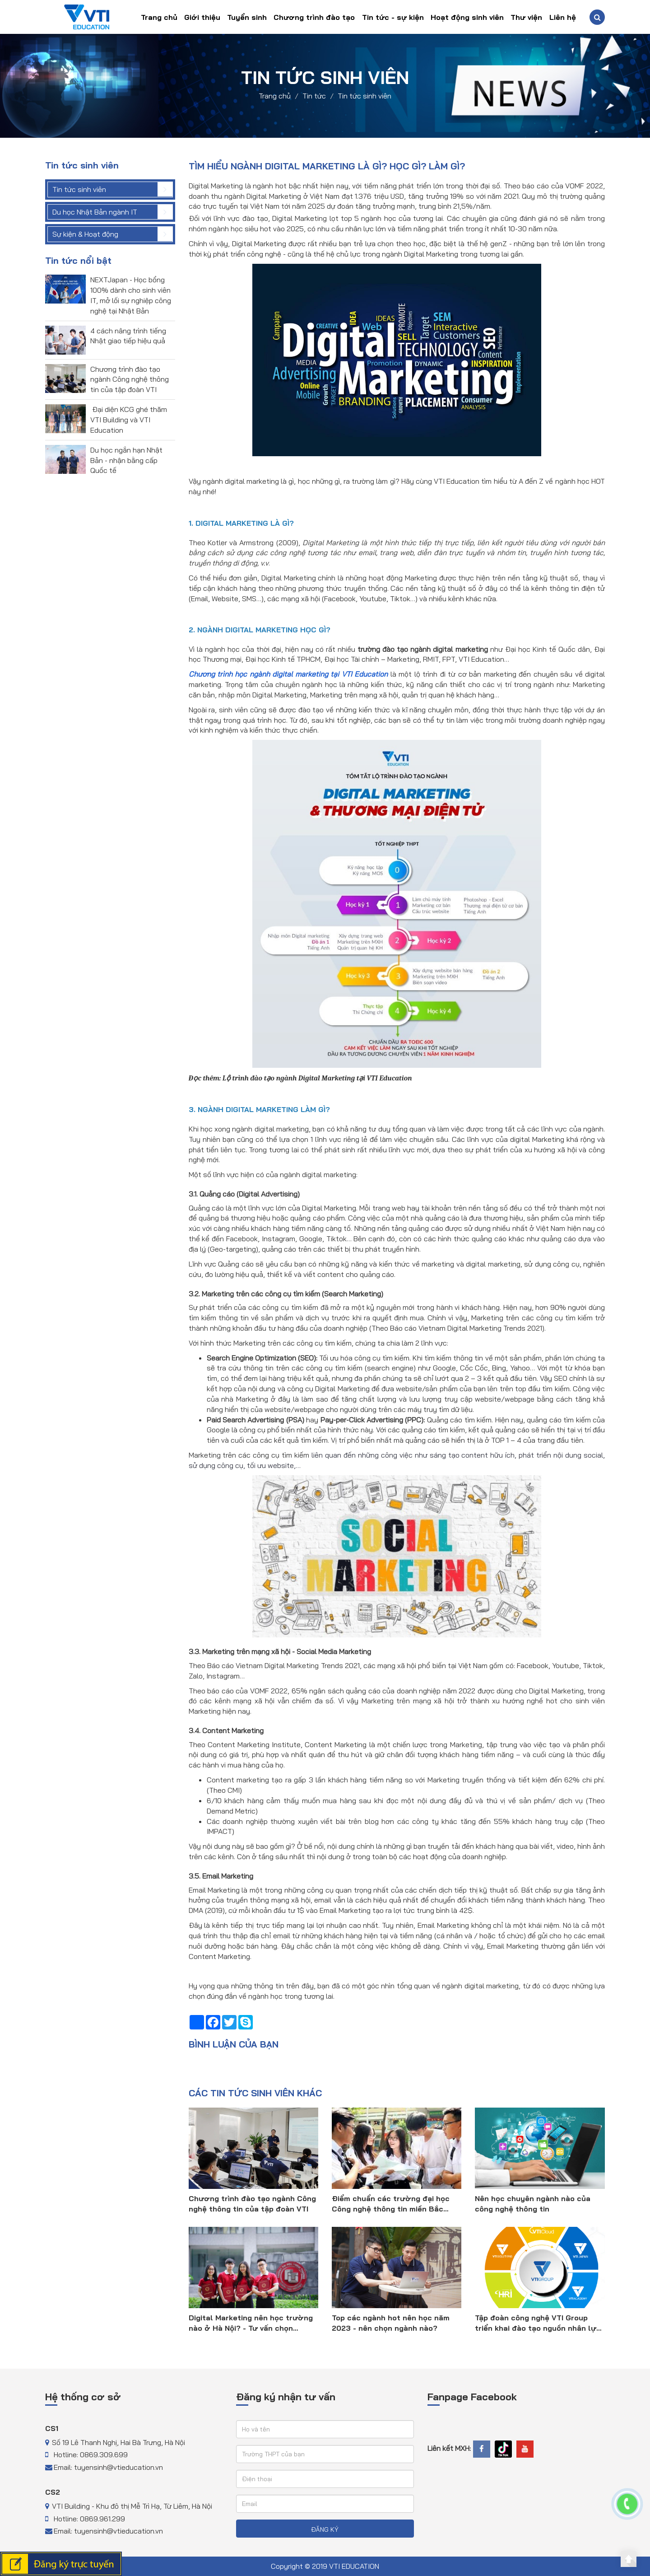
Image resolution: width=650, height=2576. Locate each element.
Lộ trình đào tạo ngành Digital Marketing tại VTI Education (317, 1078)
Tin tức (314, 95)
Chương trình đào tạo (314, 17)
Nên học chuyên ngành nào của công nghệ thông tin (532, 2203)
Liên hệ (562, 17)
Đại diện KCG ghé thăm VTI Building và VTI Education (128, 420)
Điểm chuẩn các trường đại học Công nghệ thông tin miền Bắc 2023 (391, 2203)
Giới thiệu (202, 17)
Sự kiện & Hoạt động (85, 233)
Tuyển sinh (247, 17)
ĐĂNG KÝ (325, 2529)
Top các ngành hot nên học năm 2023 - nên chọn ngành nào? (391, 2323)
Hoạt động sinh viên (467, 17)
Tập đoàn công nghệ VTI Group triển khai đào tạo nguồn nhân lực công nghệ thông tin (538, 2323)
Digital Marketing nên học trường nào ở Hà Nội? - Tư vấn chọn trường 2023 (251, 2323)
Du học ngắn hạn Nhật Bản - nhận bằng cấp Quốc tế (126, 460)
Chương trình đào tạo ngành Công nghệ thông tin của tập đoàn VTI (129, 379)
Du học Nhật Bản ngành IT (94, 211)
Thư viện (526, 17)
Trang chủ (159, 17)
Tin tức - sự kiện (393, 17)
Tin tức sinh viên (364, 95)
